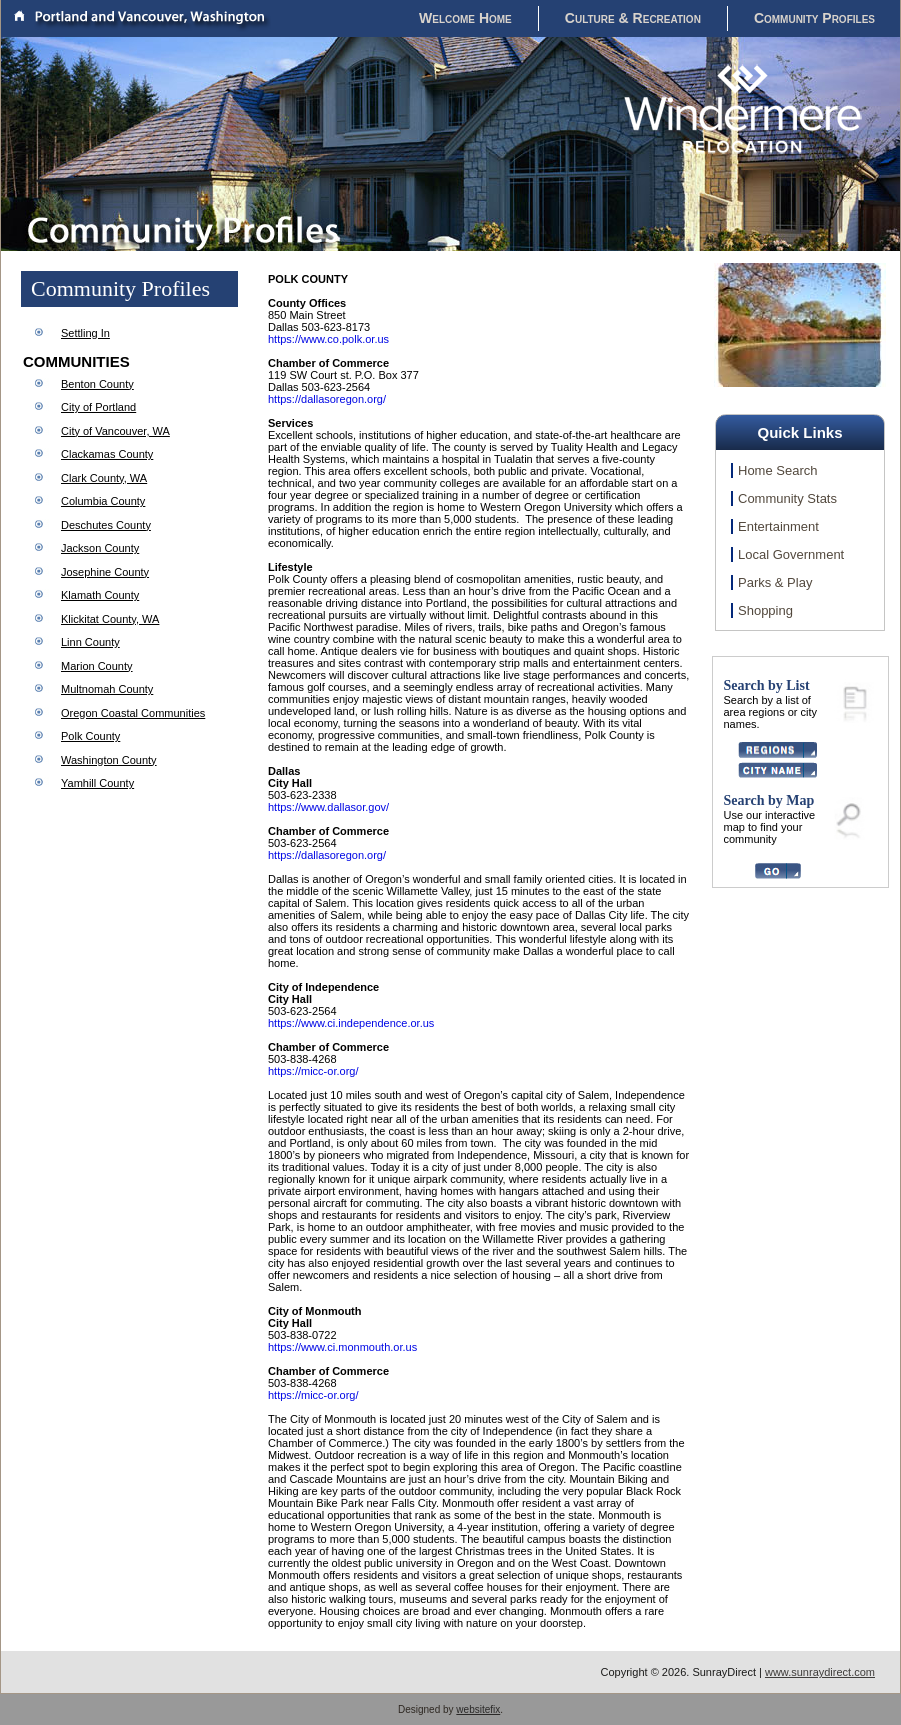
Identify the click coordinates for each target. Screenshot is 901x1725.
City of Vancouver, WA (115, 431)
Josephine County (105, 572)
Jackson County (100, 548)
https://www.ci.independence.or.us (351, 1023)
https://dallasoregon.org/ (327, 399)
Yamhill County (97, 783)
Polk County (90, 736)
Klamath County (100, 595)
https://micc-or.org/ (313, 1071)
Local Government (791, 554)
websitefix (478, 1709)
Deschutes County (106, 525)
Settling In (85, 333)
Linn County (90, 642)
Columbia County (103, 501)
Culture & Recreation (633, 18)
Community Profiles (814, 18)
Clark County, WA (104, 478)
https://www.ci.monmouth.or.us (342, 1347)
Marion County (97, 666)
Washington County (109, 760)
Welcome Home (465, 18)
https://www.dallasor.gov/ (328, 807)
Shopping (765, 610)
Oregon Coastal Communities (133, 713)
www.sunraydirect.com (820, 1672)
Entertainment (778, 526)
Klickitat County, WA (110, 619)
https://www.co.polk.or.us (328, 339)
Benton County (97, 384)
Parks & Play (775, 582)
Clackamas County (107, 454)
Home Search (777, 470)
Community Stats (787, 498)
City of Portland (98, 407)
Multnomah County (107, 689)
